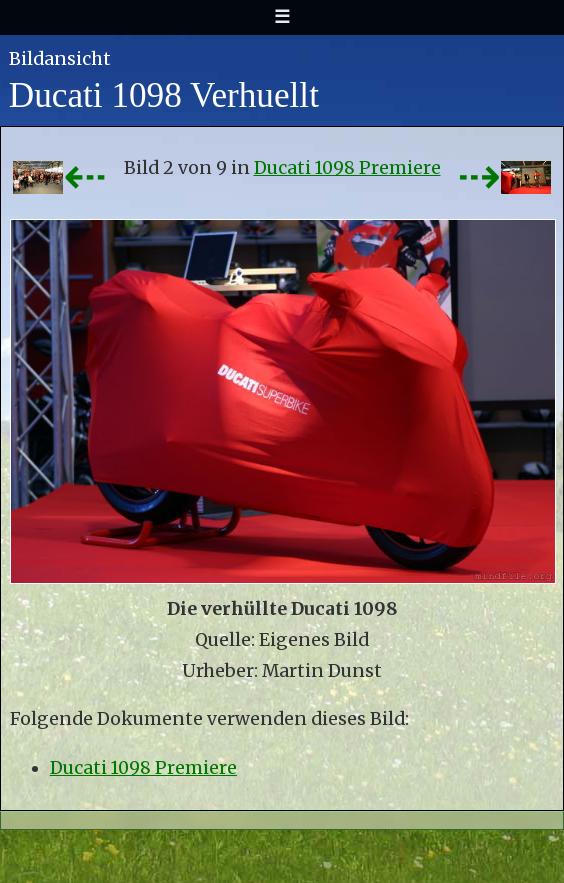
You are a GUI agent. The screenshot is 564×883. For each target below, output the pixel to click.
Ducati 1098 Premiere (347, 168)
